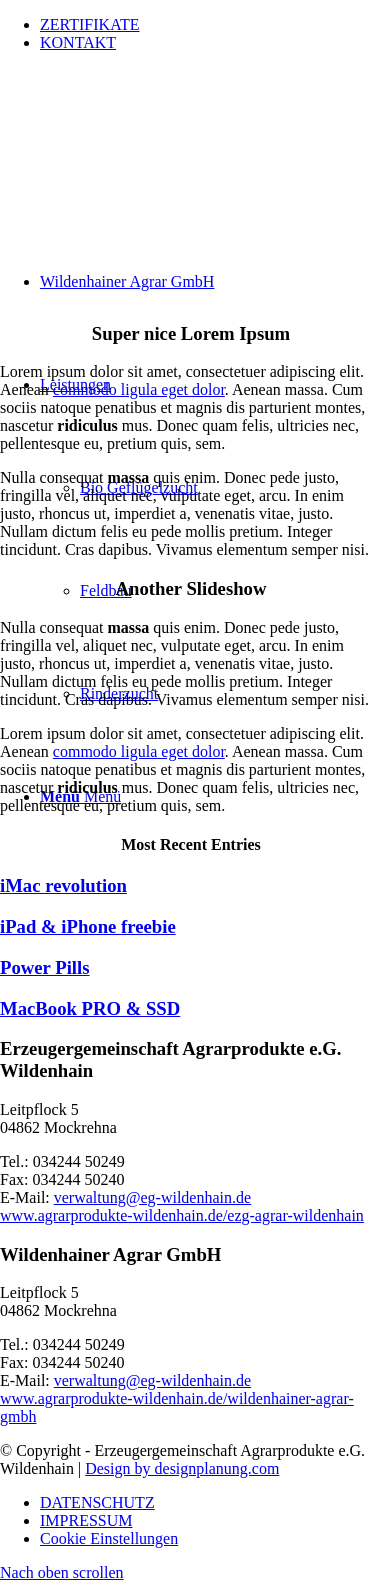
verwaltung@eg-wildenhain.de (152, 1197)
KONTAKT (78, 42)
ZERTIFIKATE (89, 24)
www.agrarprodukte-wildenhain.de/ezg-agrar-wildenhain (182, 1215)
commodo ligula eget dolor (139, 389)
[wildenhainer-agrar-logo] (150, 162)
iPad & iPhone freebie (88, 926)
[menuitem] (211, 25)
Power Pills (45, 967)
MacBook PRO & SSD (90, 1008)
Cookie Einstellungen (109, 1538)
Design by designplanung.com (182, 1468)
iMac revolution (63, 885)
